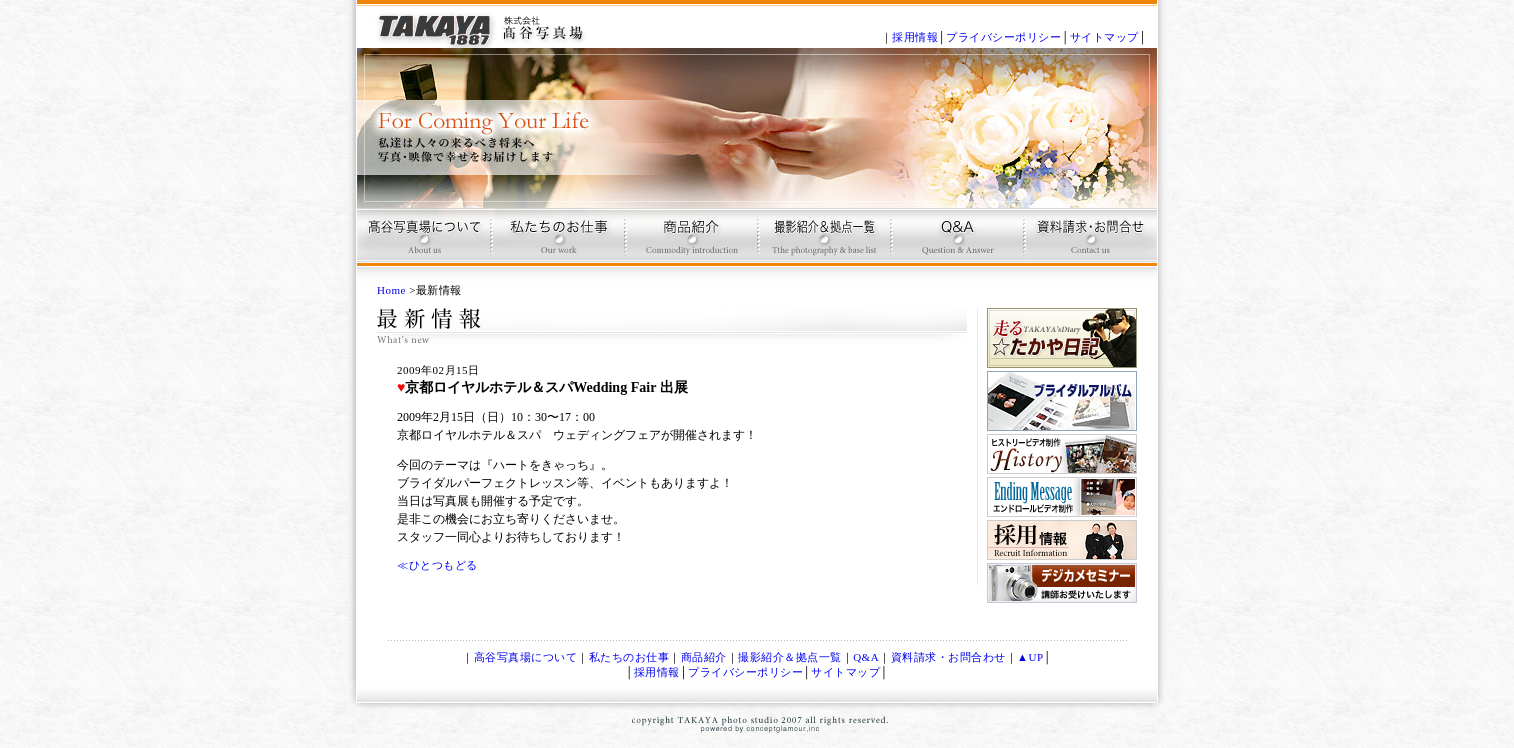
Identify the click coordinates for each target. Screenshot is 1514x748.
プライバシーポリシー (1003, 37)
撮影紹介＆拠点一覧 (790, 657)
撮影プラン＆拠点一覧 (822, 245)
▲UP (1030, 657)
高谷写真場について (423, 245)
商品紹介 (689, 245)
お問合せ (1088, 245)
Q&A (866, 657)
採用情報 (915, 37)
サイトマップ (1104, 37)
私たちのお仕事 (629, 657)
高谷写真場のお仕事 (556, 245)
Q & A (955, 245)
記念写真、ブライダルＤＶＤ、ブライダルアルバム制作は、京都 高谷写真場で (482, 24)
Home (391, 290)
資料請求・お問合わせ (948, 657)
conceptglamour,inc (767, 731)
